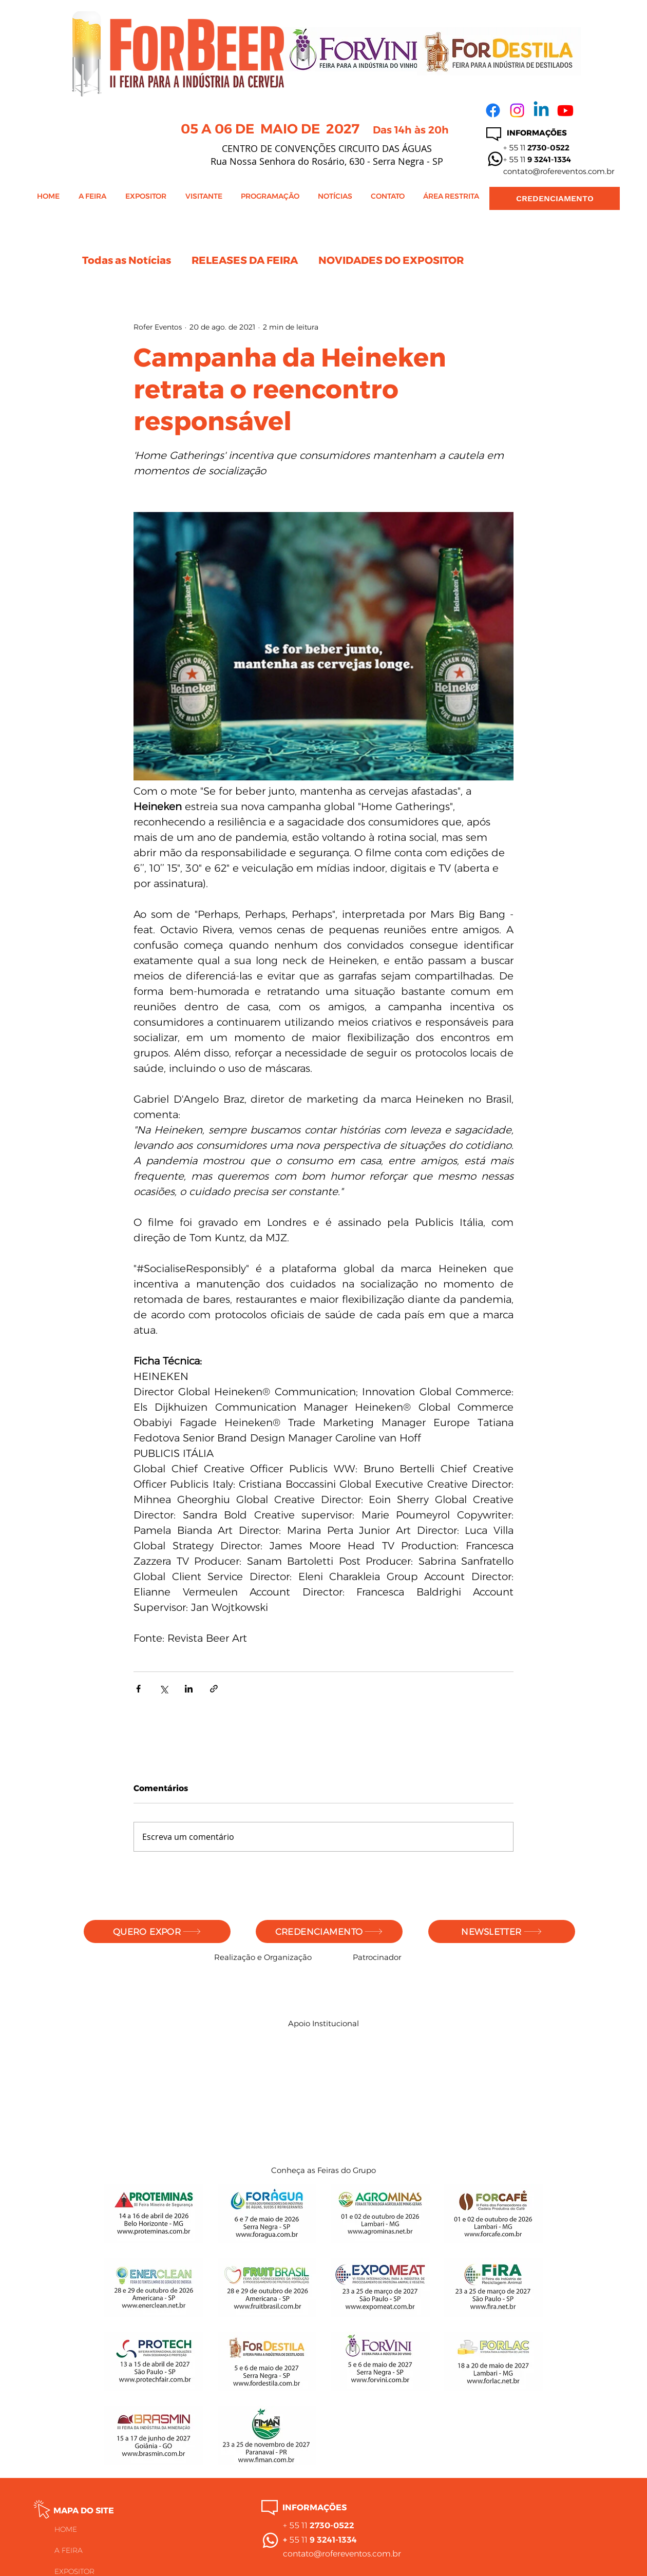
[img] (225, 1988)
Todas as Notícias (126, 260)
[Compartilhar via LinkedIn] (189, 1689)
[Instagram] (517, 110)
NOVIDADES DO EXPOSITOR (391, 260)
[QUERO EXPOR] (157, 1931)
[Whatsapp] (495, 159)
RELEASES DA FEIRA (245, 260)
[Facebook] (493, 110)
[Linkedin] (541, 110)
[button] (94, 200)
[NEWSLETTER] (501, 1931)
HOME (65, 2529)
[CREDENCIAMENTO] (554, 198)
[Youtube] (565, 110)
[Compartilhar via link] (214, 1689)
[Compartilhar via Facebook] (138, 1689)
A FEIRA (68, 2550)
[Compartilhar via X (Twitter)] (163, 1689)
